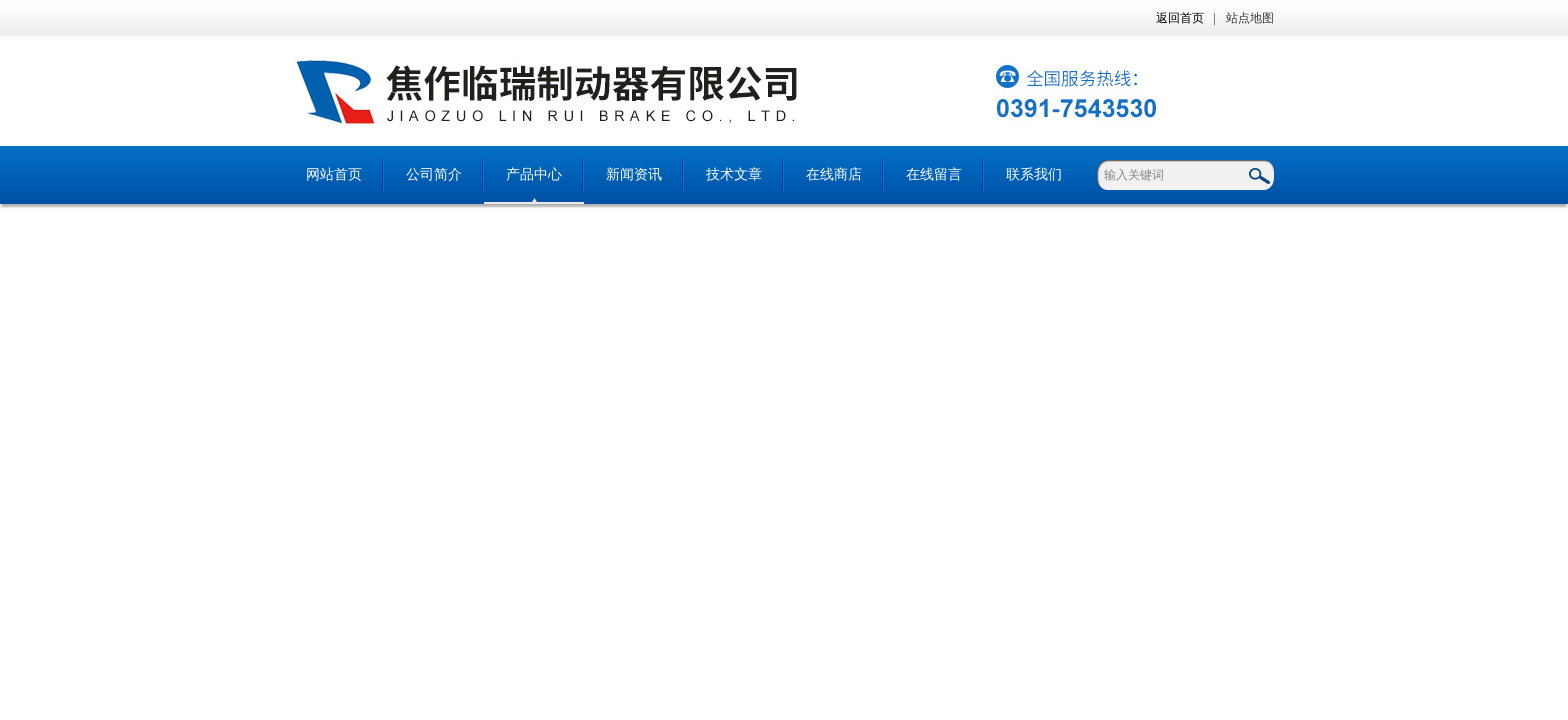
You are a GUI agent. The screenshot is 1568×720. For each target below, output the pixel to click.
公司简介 (434, 174)
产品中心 (534, 174)
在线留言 (934, 174)
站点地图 (1250, 18)
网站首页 (334, 174)
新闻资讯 (634, 174)
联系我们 (1034, 174)
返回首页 (1180, 18)
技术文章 (734, 174)
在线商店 (834, 174)
